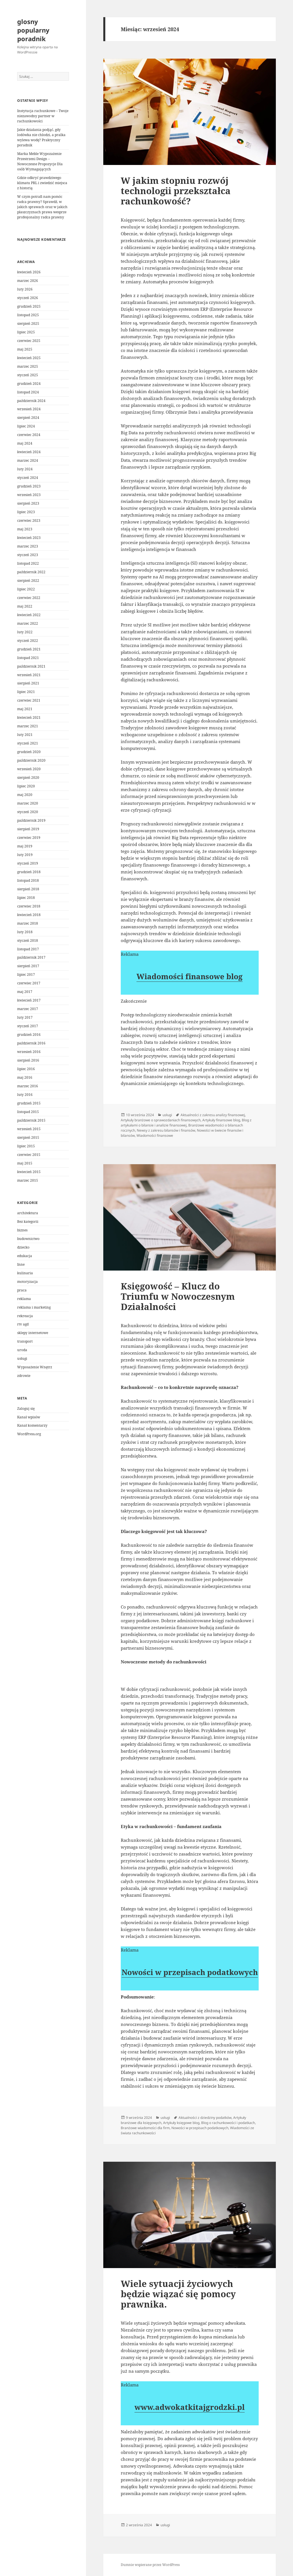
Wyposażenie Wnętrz (34, 1367)
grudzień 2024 (29, 383)
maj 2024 (24, 443)
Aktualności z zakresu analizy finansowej (213, 1114)
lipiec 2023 (26, 511)
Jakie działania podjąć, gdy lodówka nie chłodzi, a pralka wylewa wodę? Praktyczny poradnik (41, 137)
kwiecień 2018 (29, 914)
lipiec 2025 (26, 332)
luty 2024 (25, 469)
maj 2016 (24, 1077)
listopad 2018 (28, 880)
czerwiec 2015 (28, 1154)
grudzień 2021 (29, 649)
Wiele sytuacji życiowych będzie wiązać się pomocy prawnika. (178, 2294)
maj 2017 (24, 991)
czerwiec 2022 (28, 597)
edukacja (24, 1255)
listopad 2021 (28, 657)
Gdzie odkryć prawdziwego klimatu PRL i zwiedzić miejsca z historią (42, 182)
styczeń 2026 (27, 297)
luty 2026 (25, 289)
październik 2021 (31, 666)
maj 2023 (24, 529)
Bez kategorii (27, 1221)
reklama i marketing (34, 1307)
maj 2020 (24, 794)
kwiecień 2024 (29, 451)
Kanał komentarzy (32, 1425)
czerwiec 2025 (28, 340)
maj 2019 (24, 846)
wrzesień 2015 (29, 1128)
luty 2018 (25, 931)
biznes (22, 1230)
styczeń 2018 (27, 940)
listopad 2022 (28, 563)
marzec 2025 (27, 366)
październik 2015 (31, 1120)
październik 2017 (31, 957)
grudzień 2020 (29, 751)
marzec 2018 (27, 923)
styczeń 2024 (27, 477)
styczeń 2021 (27, 743)
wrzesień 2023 (29, 494)
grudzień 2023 (29, 486)
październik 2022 (31, 572)
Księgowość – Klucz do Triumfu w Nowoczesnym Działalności (178, 1296)
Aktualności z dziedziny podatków (205, 2117)
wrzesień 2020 (29, 769)
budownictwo (28, 1238)
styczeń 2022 (27, 640)
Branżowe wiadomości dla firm (145, 2127)
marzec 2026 (27, 280)
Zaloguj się (26, 1408)
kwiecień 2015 (29, 1171)
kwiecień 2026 (29, 272)
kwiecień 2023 (29, 537)
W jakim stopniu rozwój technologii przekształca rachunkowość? (176, 190)
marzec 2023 (27, 546)
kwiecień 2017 (29, 1000)
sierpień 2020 (28, 777)
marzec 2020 (27, 803)
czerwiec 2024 (28, 434)
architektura (27, 1213)
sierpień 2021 (28, 683)
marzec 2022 (27, 623)
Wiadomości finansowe (154, 1135)
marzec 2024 (27, 460)
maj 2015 (24, 1163)
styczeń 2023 (27, 554)
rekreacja (25, 1315)
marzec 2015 (27, 1180)
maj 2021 (24, 708)
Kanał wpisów (28, 1417)
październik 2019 (31, 820)
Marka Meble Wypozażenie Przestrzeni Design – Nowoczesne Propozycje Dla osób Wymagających (40, 161)
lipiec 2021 (26, 691)
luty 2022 (25, 632)
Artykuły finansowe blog (221, 1120)
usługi (22, 1358)
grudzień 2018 (29, 871)
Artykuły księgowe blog (181, 2122)
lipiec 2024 (26, 426)
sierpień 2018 (28, 889)
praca (22, 1290)
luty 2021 (25, 734)
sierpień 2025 (28, 323)
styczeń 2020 (27, 811)
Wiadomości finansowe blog (189, 976)
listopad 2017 (28, 949)
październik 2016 (31, 1043)
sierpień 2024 (28, 417)
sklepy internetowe (32, 1332)
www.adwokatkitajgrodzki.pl (189, 2407)
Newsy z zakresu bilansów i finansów (166, 1130)
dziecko (23, 1247)
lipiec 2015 (26, 1146)
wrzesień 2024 (29, 409)
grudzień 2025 (29, 306)
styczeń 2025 (27, 375)
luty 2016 (25, 1094)
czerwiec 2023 (28, 520)
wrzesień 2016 (29, 1051)
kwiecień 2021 (29, 717)
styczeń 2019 (27, 863)
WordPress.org (29, 1434)
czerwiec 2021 (28, 700)
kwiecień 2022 (29, 614)
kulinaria (25, 1273)
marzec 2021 (27, 726)
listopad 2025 (28, 314)
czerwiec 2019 (28, 837)
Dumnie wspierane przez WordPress (150, 2564)
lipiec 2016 (26, 1068)
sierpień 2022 (28, 580)
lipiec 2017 (26, 974)
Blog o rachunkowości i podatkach (228, 2122)
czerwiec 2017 (28, 983)
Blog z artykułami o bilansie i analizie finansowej (186, 1123)
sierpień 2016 (28, 1060)
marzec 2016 (27, 1086)
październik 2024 (31, 400)
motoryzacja (27, 1281)
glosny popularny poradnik (33, 30)
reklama (24, 1298)
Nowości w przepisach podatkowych (190, 1972)
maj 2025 (24, 349)
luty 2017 (25, 1017)
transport (25, 1341)
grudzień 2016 (29, 1034)
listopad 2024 (28, 392)
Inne (21, 1264)
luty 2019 (25, 854)
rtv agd (23, 1324)
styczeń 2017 (27, 1026)
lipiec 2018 (26, 897)
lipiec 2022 (26, 589)
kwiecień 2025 (29, 357)
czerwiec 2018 (28, 906)
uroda (22, 1349)
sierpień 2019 (28, 829)
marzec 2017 (27, 1008)
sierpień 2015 (28, 1137)
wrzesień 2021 (29, 674)
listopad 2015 (28, 1111)
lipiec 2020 (26, 786)
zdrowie (23, 1375)
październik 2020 (31, 760)
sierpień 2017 (28, 965)
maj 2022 (24, 606)
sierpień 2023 (28, 503)
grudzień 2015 (29, 1103)
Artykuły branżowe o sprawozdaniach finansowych (161, 1120)
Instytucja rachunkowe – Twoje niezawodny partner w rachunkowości (42, 116)
